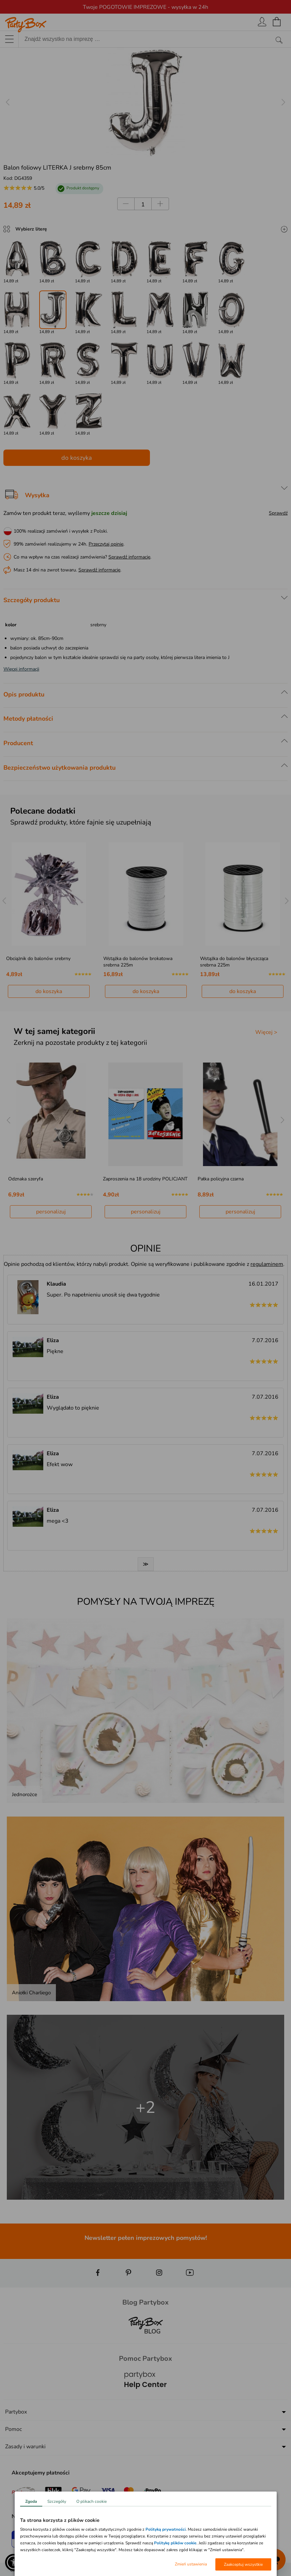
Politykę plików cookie (175, 2543)
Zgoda (31, 2501)
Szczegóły (56, 2501)
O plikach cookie (91, 2501)
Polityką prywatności (166, 2529)
